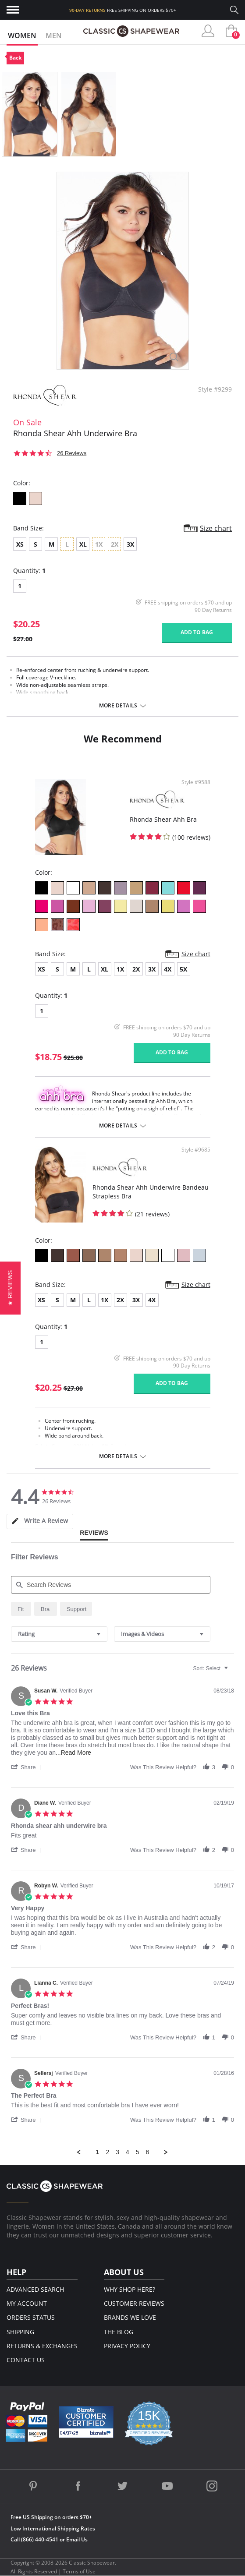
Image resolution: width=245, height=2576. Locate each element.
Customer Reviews (134, 2303)
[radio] (21, 1609)
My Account (27, 2303)
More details (118, 705)
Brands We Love (130, 2317)
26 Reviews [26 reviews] (71, 453)
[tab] (40, 1521)
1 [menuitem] (97, 2152)
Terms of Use (79, 2571)
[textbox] (232, 1671)
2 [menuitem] (107, 2152)
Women (22, 35)
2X (136, 969)
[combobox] (59, 1634)
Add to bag (197, 632)
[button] (27, 1766)
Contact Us (26, 2360)
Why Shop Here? (129, 2289)
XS (20, 544)
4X (167, 969)
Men (54, 35)
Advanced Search (35, 2289)
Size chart (216, 528)
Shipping (20, 2332)
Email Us (77, 2539)
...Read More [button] (73, 1752)
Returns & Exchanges (42, 2346)
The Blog (118, 2332)
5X (183, 969)
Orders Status (31, 2317)
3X (130, 544)
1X (120, 969)
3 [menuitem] (117, 2152)
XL (83, 544)
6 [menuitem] (147, 2152)
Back (15, 57)
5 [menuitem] (137, 2152)
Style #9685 (195, 1149)
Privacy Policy (127, 2346)
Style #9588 (195, 782)
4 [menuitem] (127, 2152)
